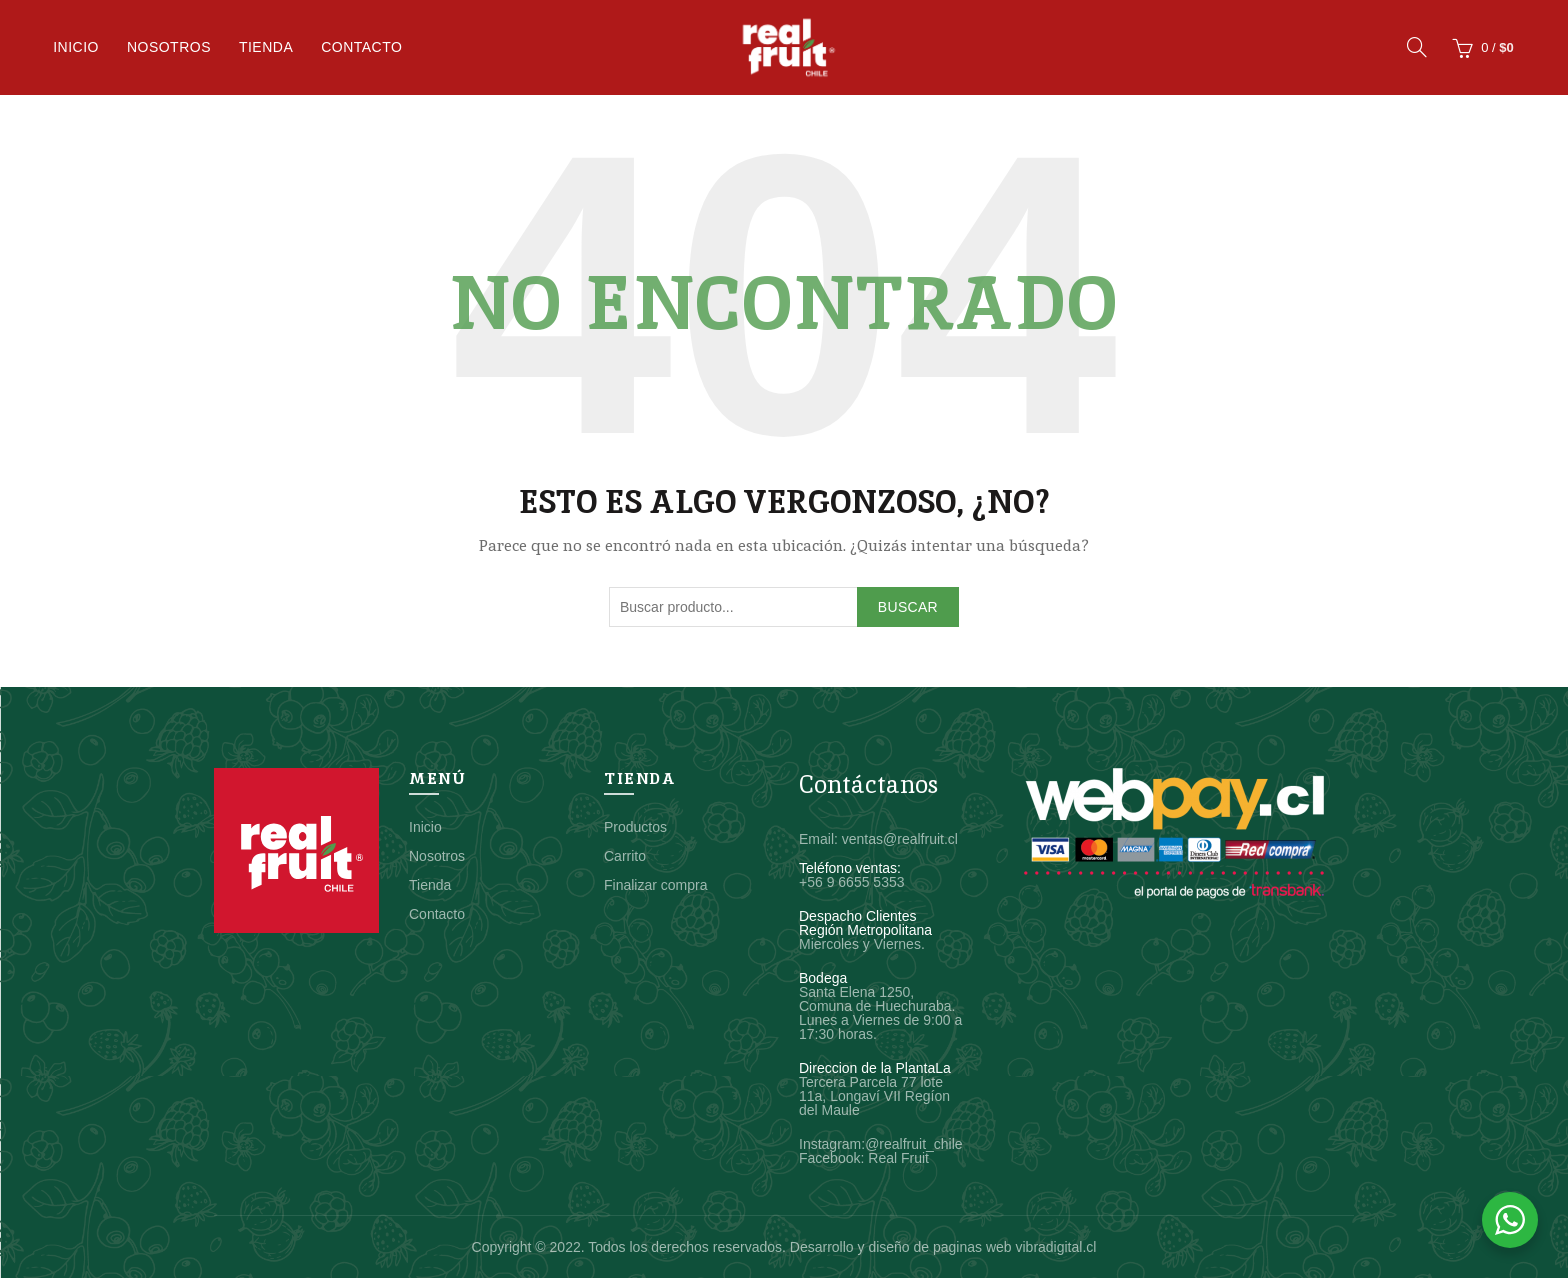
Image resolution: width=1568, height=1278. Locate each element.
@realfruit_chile (913, 1144)
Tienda (266, 47)
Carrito (625, 856)
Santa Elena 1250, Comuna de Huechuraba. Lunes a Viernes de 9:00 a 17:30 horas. (880, 1013)
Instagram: (832, 1144)
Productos (635, 827)
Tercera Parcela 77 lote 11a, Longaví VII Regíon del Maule (874, 1096)
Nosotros (169, 47)
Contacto (361, 47)
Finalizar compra (655, 885)
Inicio (76, 47)
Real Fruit (898, 1158)
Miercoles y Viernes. (862, 944)
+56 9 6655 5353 (852, 882)
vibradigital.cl (1055, 1247)
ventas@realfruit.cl (900, 839)
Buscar (908, 607)
